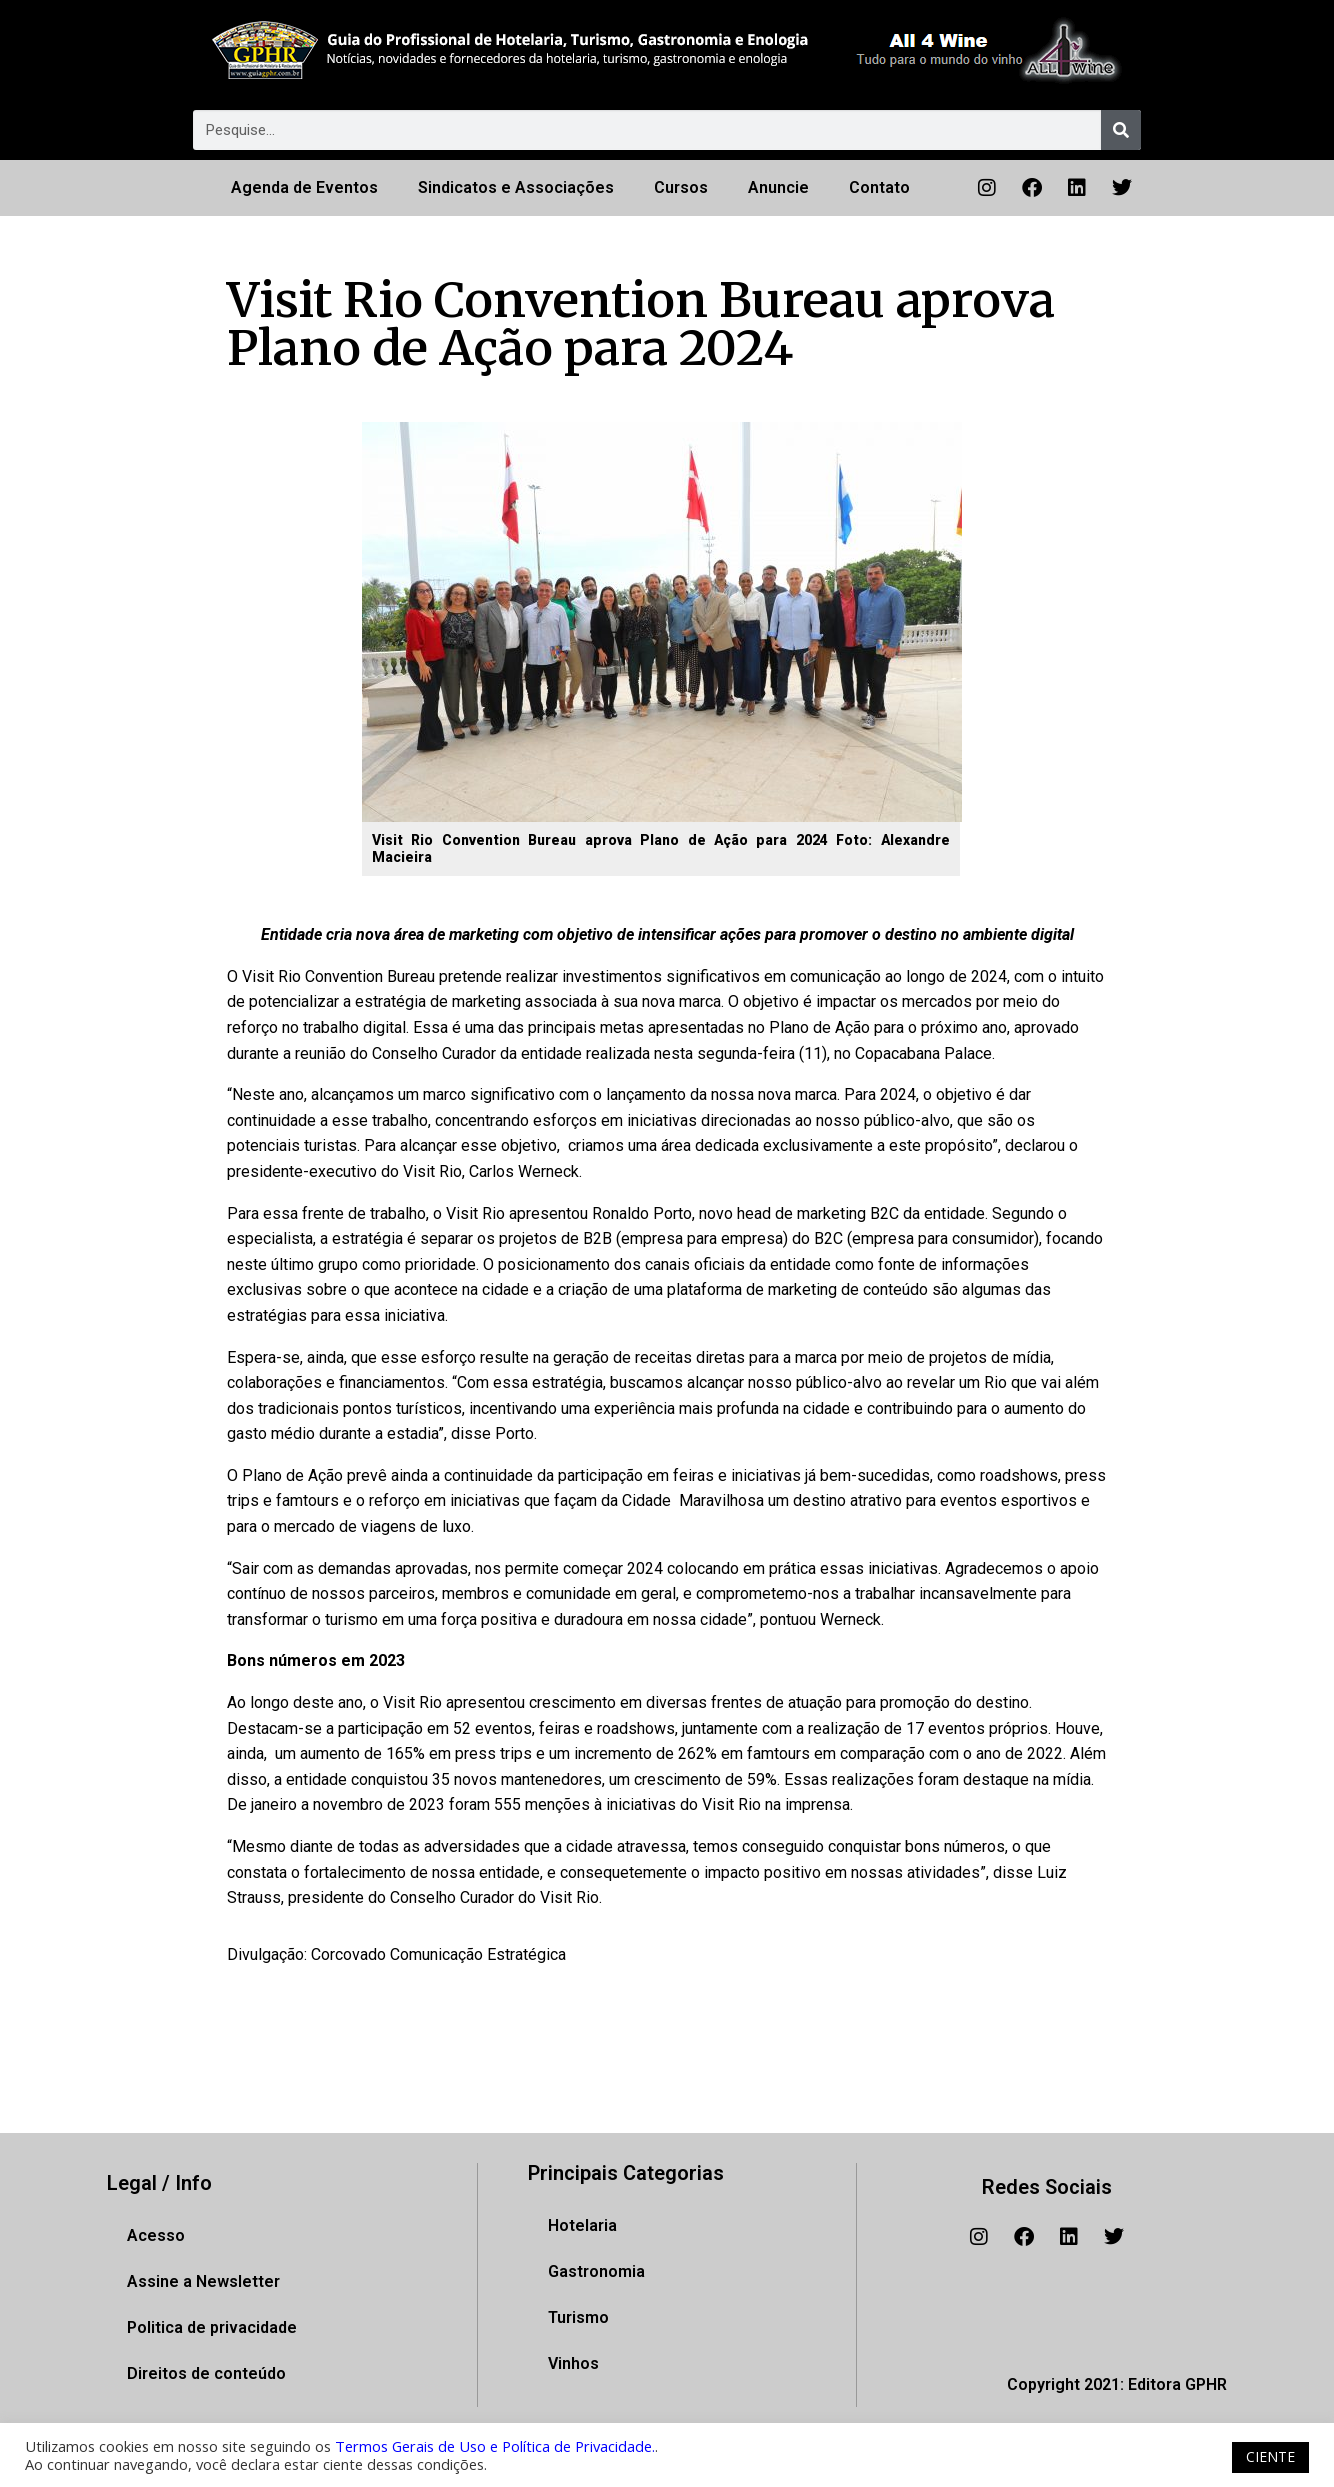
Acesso (156, 2235)
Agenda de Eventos (304, 187)
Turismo (578, 2317)
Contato (879, 187)
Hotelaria (582, 2225)
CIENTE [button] (1270, 2456)
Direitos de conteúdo (206, 2373)
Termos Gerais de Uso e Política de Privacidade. (495, 2446)
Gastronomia (596, 2271)
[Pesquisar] (1121, 130)
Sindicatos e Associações (516, 187)
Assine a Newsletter (203, 2281)
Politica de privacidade (212, 2327)
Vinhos (573, 2363)
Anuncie (778, 187)
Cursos (681, 187)
